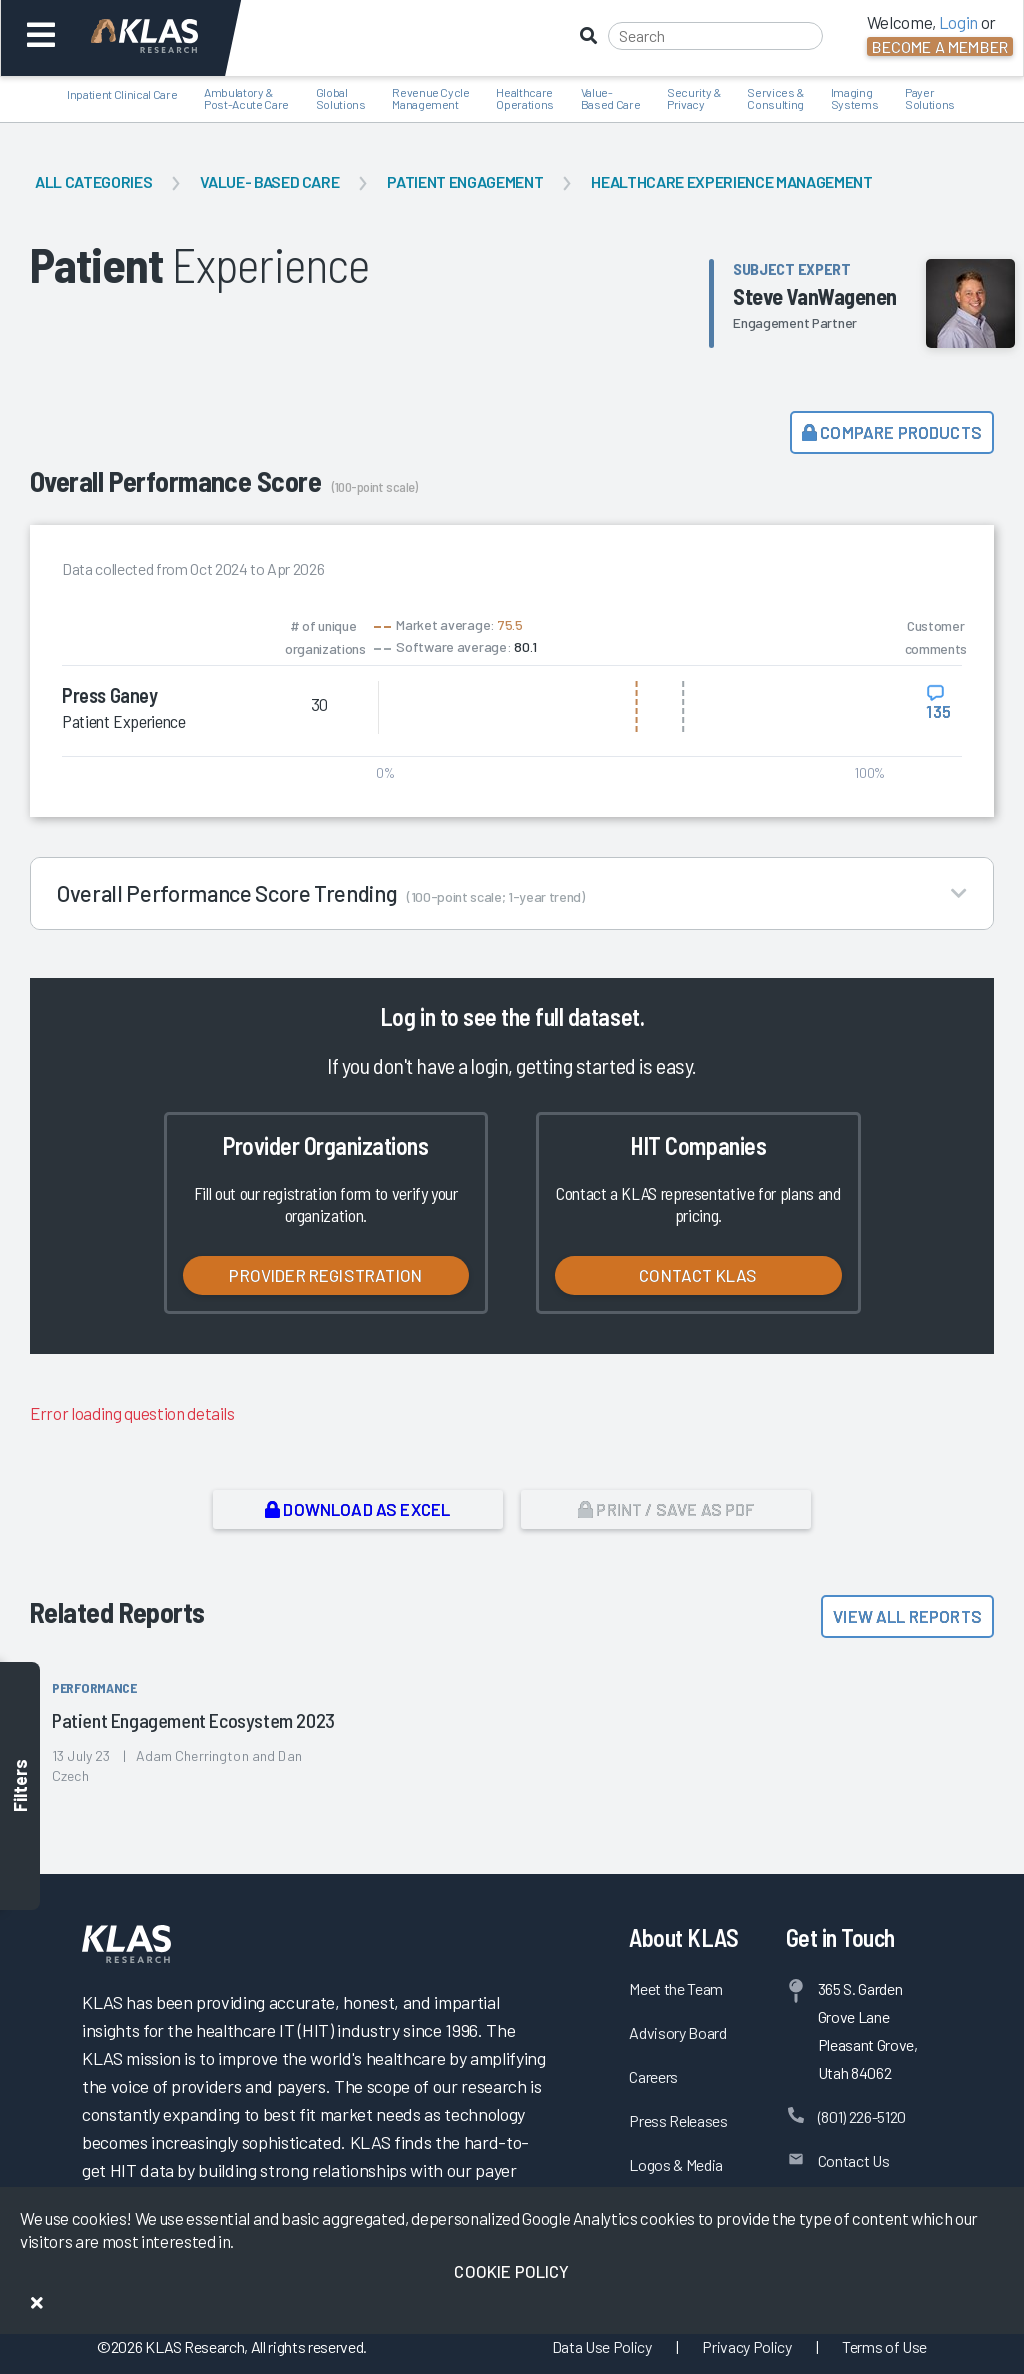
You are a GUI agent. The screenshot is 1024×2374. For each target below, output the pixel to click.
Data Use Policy (602, 2346)
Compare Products (892, 432)
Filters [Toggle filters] (20, 1785)
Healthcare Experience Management (731, 181)
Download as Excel (357, 1509)
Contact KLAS (698, 1275)
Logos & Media (676, 2164)
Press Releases (678, 2120)
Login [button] (958, 22)
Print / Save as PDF (666, 1509)
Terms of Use (884, 2346)
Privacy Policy (746, 2346)
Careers (653, 2076)
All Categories (93, 181)
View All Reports (907, 1616)
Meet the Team (676, 1988)
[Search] (715, 36)
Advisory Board (677, 2032)
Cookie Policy (511, 2271)
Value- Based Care (269, 181)
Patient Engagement (465, 181)
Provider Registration (325, 1275)
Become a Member (940, 46)
